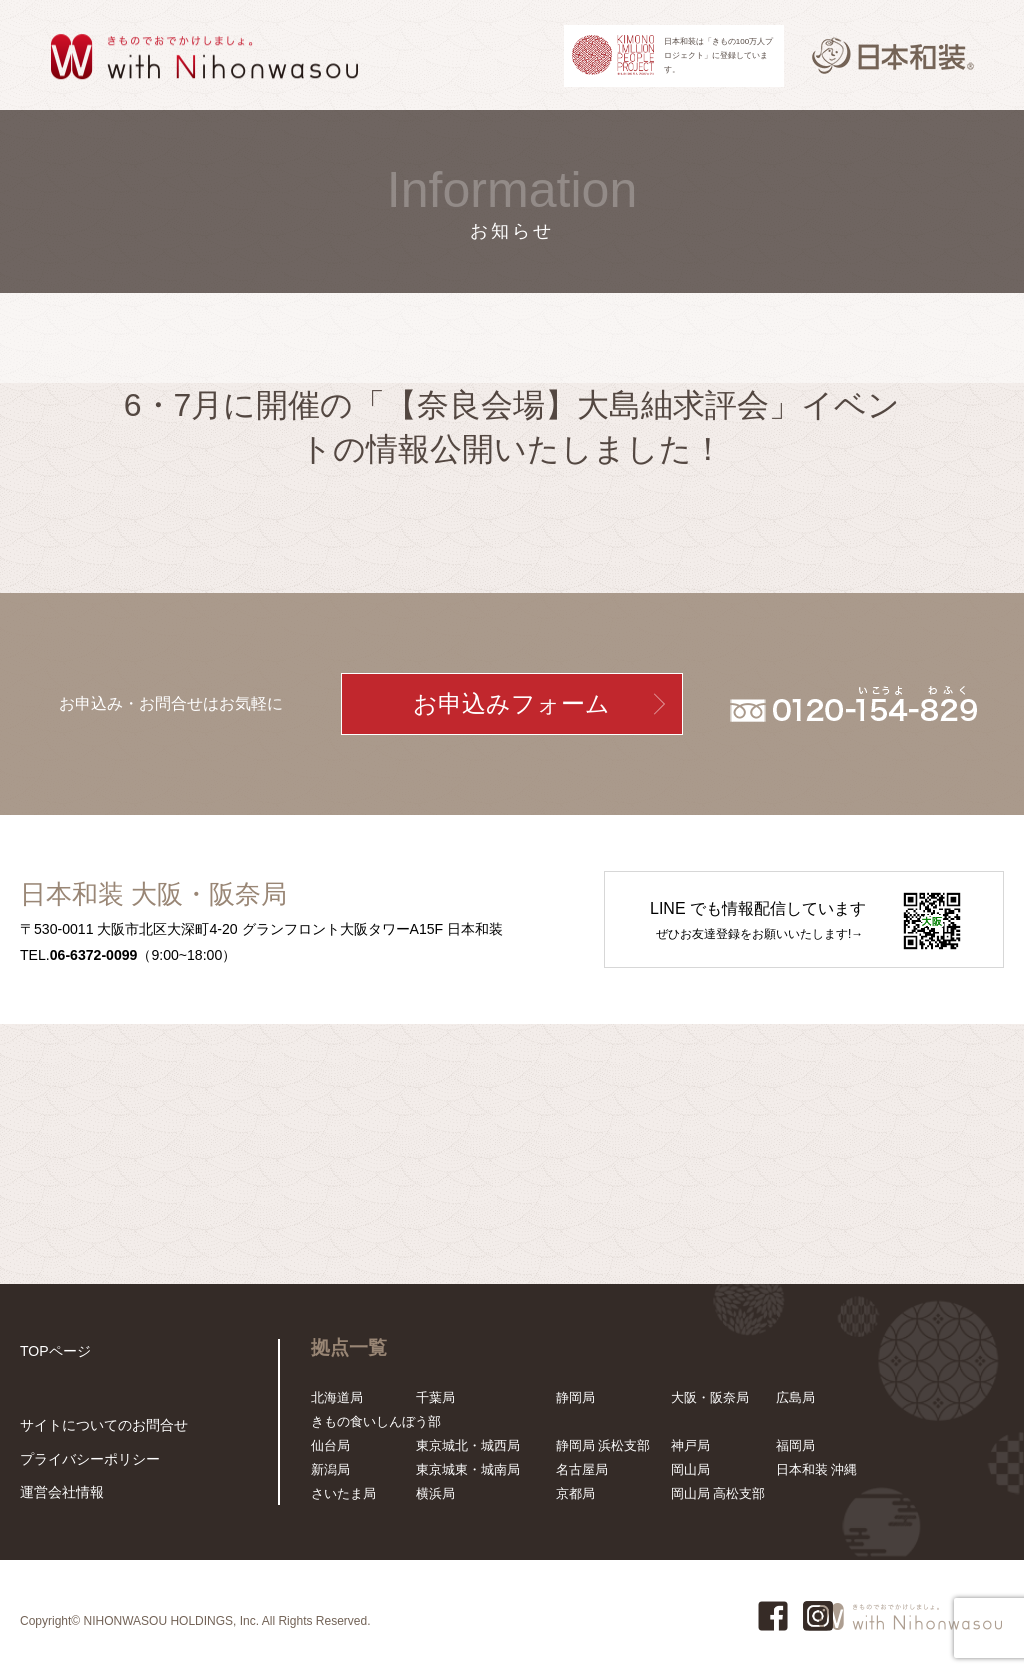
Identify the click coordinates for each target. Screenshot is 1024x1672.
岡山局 (690, 1469)
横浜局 (435, 1493)
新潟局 (330, 1469)
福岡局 (795, 1445)
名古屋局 (582, 1469)
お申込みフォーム (511, 704)
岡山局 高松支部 (718, 1493)
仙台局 (330, 1445)
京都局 (575, 1493)
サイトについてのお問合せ (98, 1428)
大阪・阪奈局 (710, 1397)
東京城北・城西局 (468, 1445)
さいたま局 (343, 1493)
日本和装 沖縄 (817, 1469)
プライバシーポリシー (85, 1460)
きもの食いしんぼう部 (376, 1421)
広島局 (795, 1397)
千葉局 (435, 1397)
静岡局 (575, 1397)
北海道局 (337, 1397)
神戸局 (690, 1445)
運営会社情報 (59, 1492)
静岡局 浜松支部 (603, 1445)
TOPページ (53, 1350)
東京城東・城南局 (468, 1469)
